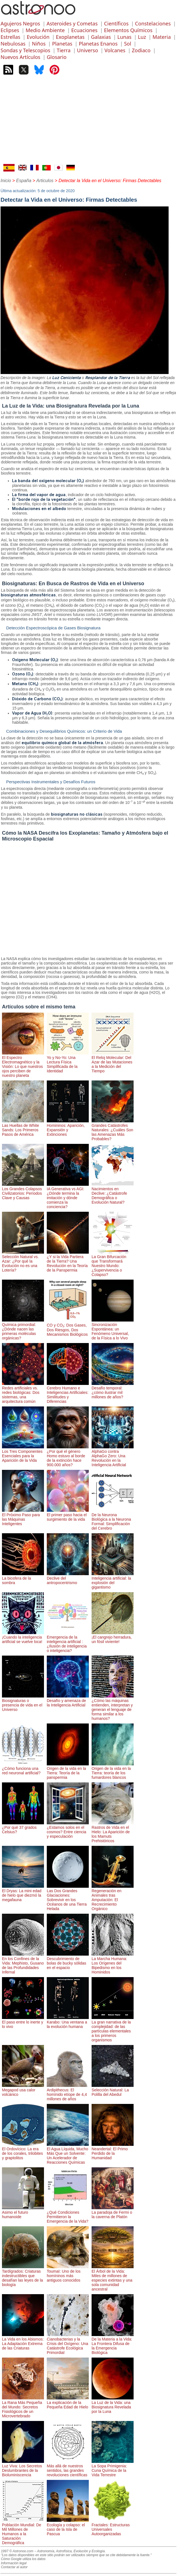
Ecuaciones (84, 30)
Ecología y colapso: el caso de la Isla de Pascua (68, 2527)
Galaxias (101, 37)
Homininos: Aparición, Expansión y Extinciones (68, 1128)
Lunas (124, 37)
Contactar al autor (14, 2567)
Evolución (38, 37)
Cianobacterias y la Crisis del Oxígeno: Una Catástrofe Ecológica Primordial (68, 2343)
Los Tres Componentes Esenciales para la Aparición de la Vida (23, 1454)
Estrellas (10, 37)
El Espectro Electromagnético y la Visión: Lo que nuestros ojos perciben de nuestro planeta (23, 1064)
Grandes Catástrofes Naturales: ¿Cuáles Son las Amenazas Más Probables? (113, 1130)
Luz (142, 37)
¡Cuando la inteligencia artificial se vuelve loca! (23, 1637)
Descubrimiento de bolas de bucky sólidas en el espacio (68, 1961)
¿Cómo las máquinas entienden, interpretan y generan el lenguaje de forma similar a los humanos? (113, 1707)
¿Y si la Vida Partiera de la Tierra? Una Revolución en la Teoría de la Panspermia (68, 1261)
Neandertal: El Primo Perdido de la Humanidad (113, 2151)
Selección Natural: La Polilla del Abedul (113, 2090)
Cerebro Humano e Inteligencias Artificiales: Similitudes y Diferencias (68, 1392)
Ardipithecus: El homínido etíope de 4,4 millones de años (68, 2092)
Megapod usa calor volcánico (23, 2090)
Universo (87, 50)
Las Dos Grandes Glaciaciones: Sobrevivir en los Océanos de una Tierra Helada (68, 1897)
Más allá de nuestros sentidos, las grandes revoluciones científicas (68, 2468)
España (23, 180)
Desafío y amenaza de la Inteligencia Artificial (68, 1700)
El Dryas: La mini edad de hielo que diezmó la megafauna (23, 1893)
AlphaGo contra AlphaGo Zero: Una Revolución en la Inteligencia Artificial (113, 1456)
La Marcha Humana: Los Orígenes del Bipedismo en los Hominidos (113, 1963)
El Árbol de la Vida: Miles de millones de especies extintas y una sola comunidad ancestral (113, 2278)
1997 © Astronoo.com (17, 2551)
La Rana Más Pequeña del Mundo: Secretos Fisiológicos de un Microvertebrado (23, 2407)
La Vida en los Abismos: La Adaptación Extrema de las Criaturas (23, 2341)
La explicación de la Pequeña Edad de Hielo (68, 2402)
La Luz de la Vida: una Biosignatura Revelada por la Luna (113, 2405)
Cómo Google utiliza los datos (23, 2559)
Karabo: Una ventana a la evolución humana (68, 2022)
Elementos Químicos (128, 30)
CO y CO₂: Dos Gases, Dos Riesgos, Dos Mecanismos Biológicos (68, 1327)
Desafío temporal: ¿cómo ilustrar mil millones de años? (113, 1390)
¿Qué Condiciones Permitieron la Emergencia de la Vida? (68, 2214)
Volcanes (114, 50)
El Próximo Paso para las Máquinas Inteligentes (23, 1517)
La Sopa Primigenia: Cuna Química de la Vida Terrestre (113, 2468)
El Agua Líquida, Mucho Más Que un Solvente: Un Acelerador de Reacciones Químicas (68, 2153)
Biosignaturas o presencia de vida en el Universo (23, 1703)
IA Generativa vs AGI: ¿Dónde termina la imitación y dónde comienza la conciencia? (68, 1195)
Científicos (116, 23)
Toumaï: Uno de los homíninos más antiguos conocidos (68, 2273)
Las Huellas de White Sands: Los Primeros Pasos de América (23, 1128)
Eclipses (10, 30)
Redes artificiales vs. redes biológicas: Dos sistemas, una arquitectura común (23, 1392)
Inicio (6, 180)
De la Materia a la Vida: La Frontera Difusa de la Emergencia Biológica (113, 2343)
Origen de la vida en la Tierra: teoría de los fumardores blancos (113, 1771)
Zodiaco (141, 50)
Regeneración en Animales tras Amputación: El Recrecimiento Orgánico (113, 1897)
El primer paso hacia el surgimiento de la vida (68, 1515)
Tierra (63, 50)
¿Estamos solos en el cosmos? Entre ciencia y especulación (68, 1830)
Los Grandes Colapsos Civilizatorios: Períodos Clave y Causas (23, 1191)
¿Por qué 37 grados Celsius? (23, 1827)
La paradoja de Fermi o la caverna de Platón (113, 2212)
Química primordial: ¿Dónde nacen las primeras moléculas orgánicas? (23, 1329)
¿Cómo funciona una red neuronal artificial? (23, 1768)
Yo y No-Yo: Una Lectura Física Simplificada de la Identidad (68, 1062)
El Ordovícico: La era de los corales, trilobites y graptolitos (23, 2151)
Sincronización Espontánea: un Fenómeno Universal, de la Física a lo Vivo (113, 1329)
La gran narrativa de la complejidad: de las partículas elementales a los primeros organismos (113, 2028)
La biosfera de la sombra (23, 1578)
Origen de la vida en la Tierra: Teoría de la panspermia (68, 1771)
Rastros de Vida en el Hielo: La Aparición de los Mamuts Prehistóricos (113, 1832)
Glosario (56, 57)
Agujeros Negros (20, 23)
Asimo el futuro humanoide (23, 2212)
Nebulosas (13, 43)
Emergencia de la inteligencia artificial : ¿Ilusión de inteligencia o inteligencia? (68, 1641)
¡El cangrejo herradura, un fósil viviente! (113, 1637)
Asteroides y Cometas (71, 23)
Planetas (62, 43)
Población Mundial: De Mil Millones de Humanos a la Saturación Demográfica (23, 2531)
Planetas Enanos (98, 43)
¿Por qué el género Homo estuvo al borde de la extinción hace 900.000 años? (68, 1456)
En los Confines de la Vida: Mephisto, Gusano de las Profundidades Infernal (23, 1963)
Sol (127, 43)
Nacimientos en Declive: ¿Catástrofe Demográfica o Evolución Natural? (113, 1193)
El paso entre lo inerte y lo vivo (23, 2022)
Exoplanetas (70, 37)
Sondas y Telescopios (25, 50)
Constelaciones (153, 23)
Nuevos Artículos (20, 57)
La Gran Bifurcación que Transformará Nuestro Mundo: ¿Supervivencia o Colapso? (113, 1263)
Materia (162, 37)
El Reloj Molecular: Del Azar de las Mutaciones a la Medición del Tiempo (113, 1062)
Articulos (44, 180)
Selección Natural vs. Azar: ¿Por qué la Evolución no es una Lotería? (23, 1261)
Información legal (13, 2563)
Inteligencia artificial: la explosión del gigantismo (113, 1580)
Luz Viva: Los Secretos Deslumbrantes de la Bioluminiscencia (23, 2468)
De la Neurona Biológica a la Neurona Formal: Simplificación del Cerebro (113, 1519)
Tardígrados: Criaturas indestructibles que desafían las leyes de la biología (23, 2276)
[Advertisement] (88, 122)
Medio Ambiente (45, 30)
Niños (39, 43)
